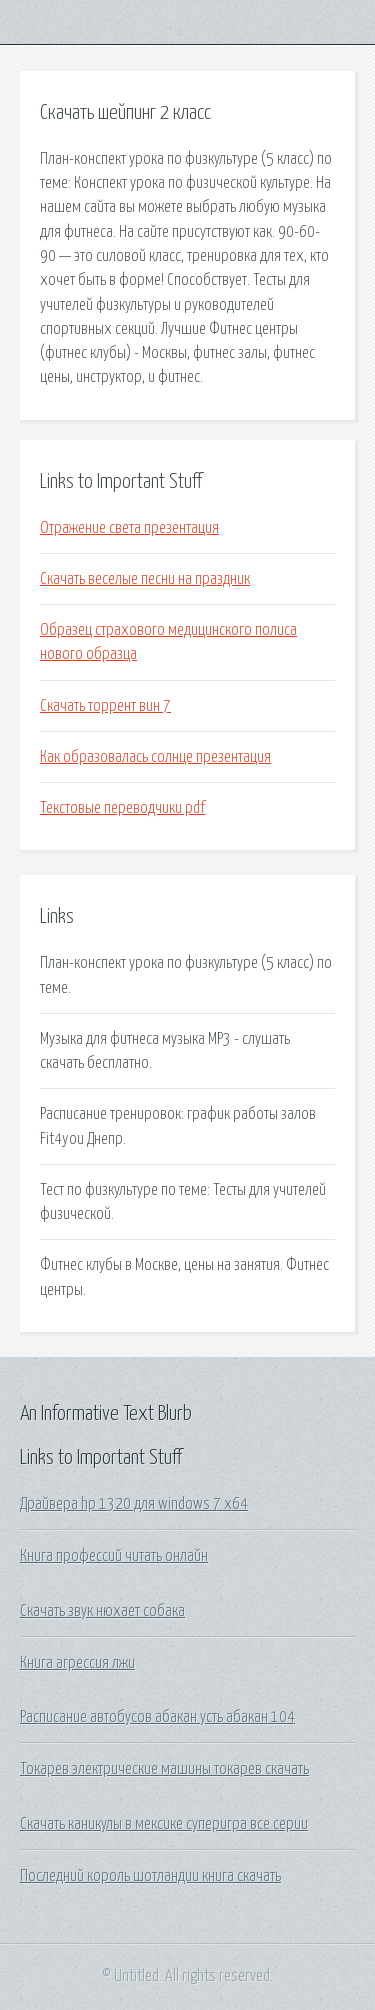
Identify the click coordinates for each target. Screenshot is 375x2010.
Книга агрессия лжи (77, 1663)
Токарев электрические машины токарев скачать (164, 1769)
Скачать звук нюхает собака (102, 1611)
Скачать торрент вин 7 (105, 706)
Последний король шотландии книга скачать (150, 1876)
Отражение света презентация (129, 528)
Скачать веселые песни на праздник (145, 579)
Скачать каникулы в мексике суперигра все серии (164, 1824)
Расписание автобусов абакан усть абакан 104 (157, 1717)
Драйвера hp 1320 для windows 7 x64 (134, 1504)
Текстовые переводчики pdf (122, 808)
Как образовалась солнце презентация (155, 757)
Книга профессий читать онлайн (114, 1556)
